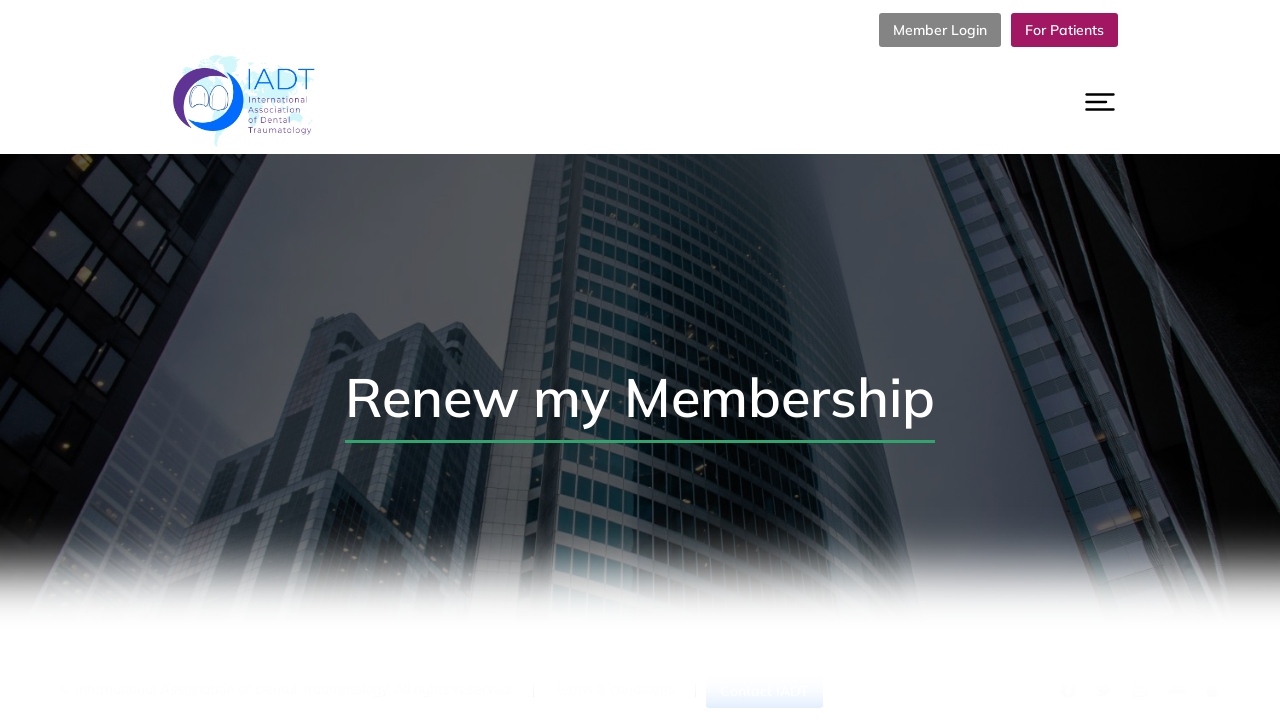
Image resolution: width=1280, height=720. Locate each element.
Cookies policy (927, 689)
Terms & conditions (614, 689)
